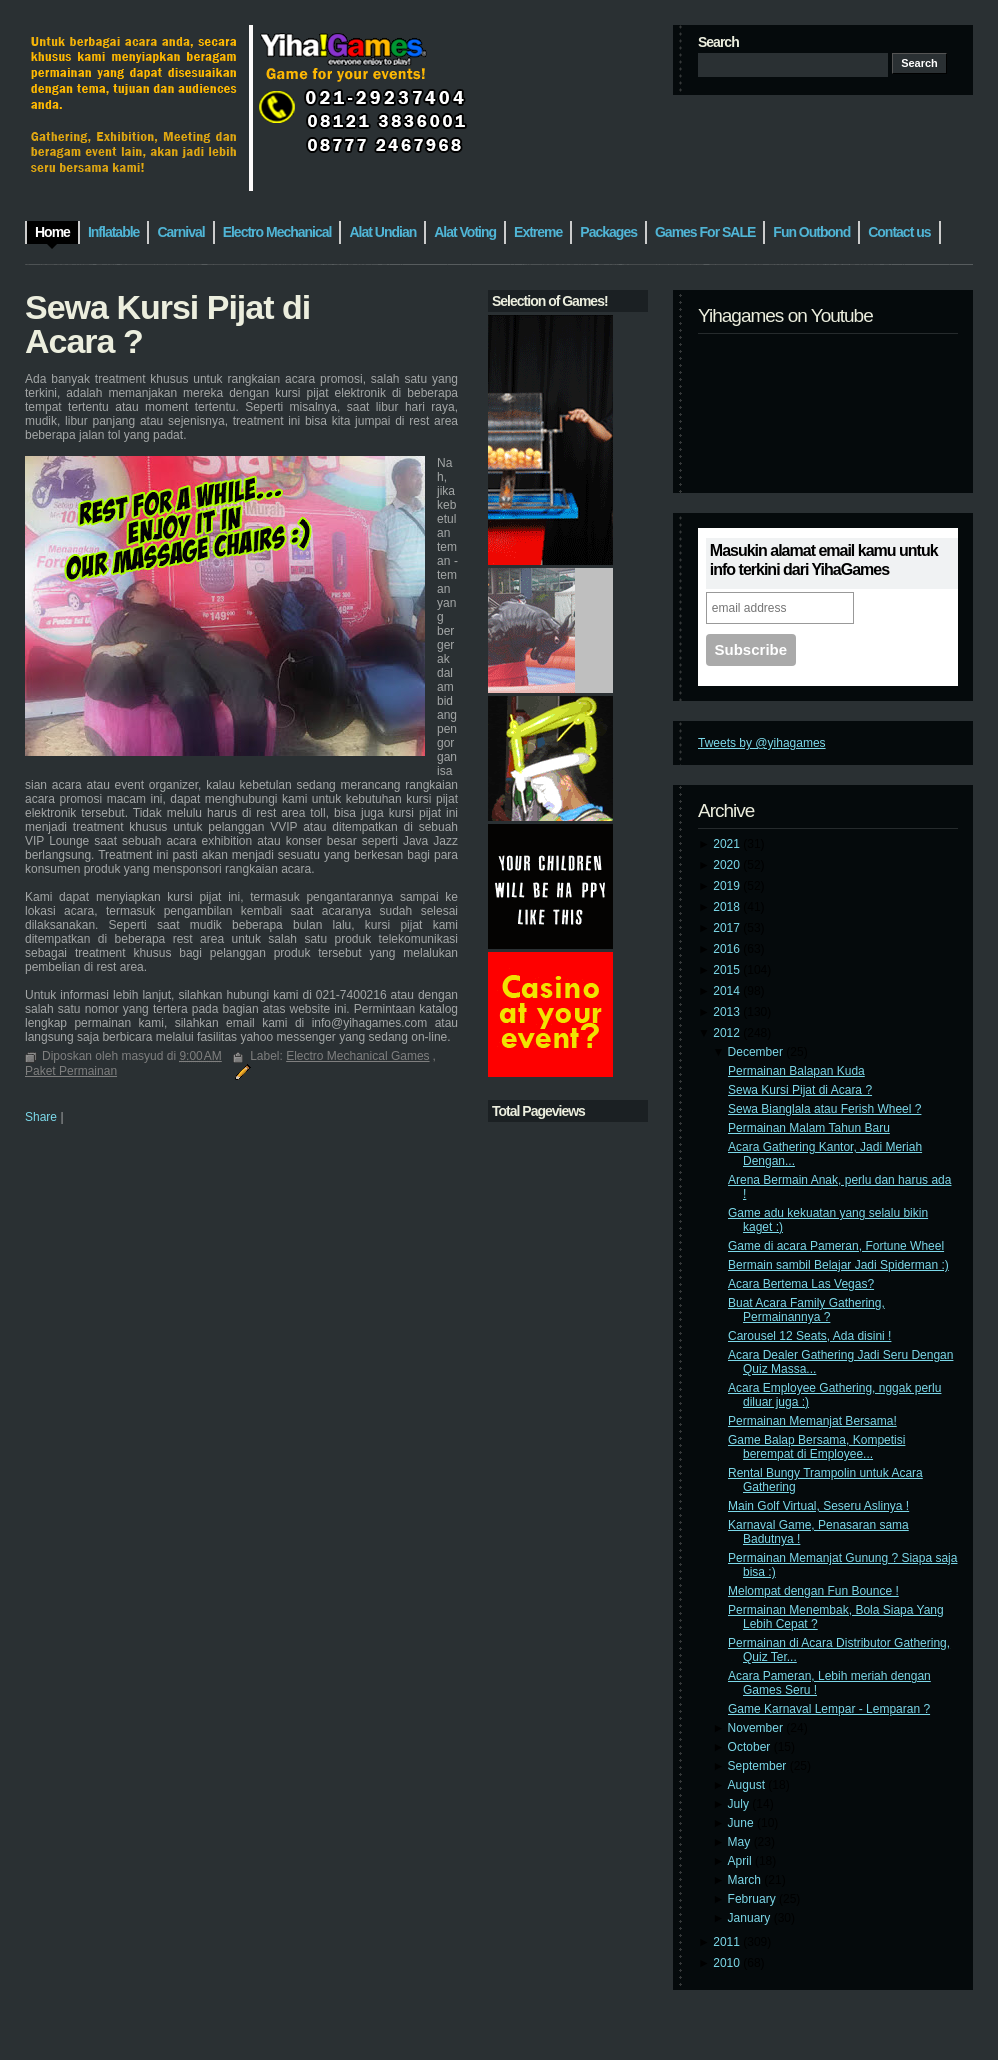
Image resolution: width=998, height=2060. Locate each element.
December (757, 1052)
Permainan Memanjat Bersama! (812, 1421)
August (748, 1785)
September (759, 1766)
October (751, 1747)
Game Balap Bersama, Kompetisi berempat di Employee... (816, 1447)
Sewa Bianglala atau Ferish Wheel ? (824, 1109)
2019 (728, 886)
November (757, 1728)
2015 (728, 970)
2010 (728, 1963)
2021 (728, 844)
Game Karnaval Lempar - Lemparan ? (829, 1709)
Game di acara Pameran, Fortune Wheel (836, 1246)
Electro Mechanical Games (357, 1056)
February (753, 1899)
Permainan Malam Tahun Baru (809, 1128)
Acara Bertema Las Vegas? (801, 1284)
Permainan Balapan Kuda (796, 1071)
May (741, 1842)
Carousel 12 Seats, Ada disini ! (809, 1336)
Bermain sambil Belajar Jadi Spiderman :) (838, 1265)
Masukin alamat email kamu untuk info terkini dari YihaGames (824, 560)
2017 (728, 928)
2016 (728, 949)
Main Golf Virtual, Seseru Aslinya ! (818, 1506)
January (751, 1918)
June (742, 1823)
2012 (728, 1033)
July (740, 1804)
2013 (728, 1012)
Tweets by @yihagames (762, 743)
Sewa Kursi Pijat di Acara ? (800, 1090)
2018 (728, 907)
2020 (728, 865)
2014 (728, 991)
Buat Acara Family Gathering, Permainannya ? (806, 1310)
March (746, 1880)
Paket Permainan (71, 1071)
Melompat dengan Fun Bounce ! (813, 1591)
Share (41, 1117)
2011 (728, 1942)
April (741, 1861)
